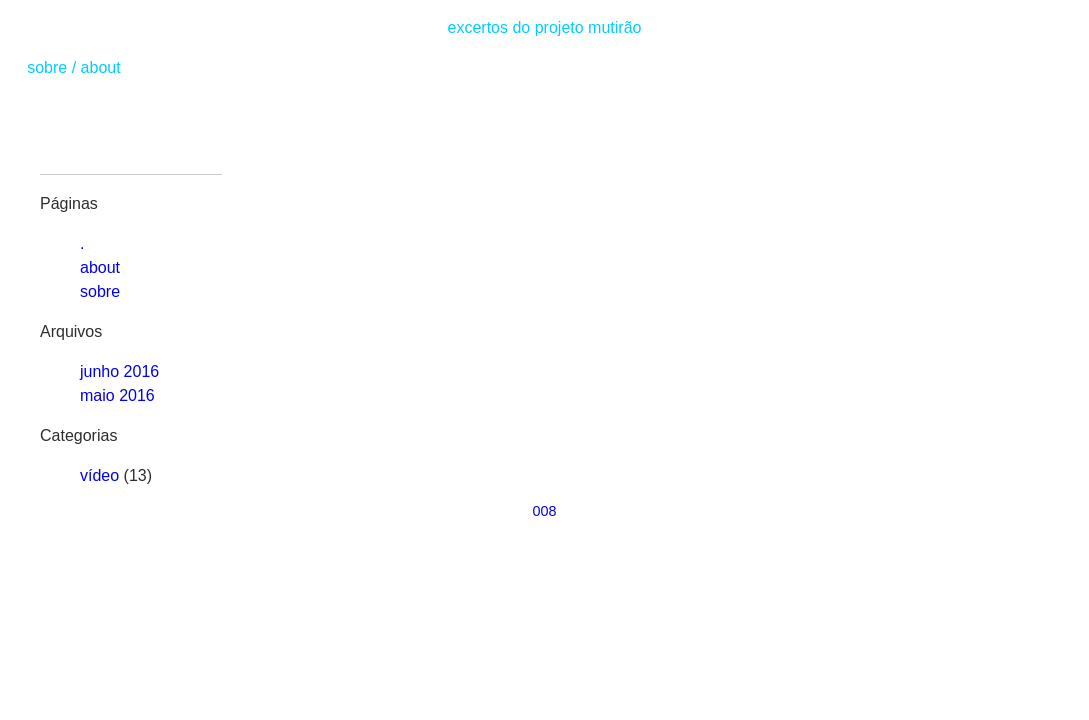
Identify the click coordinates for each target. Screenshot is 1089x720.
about (101, 67)
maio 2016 (117, 395)
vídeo (99, 475)
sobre (47, 67)
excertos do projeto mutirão (545, 27)
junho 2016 (119, 371)
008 (544, 511)
